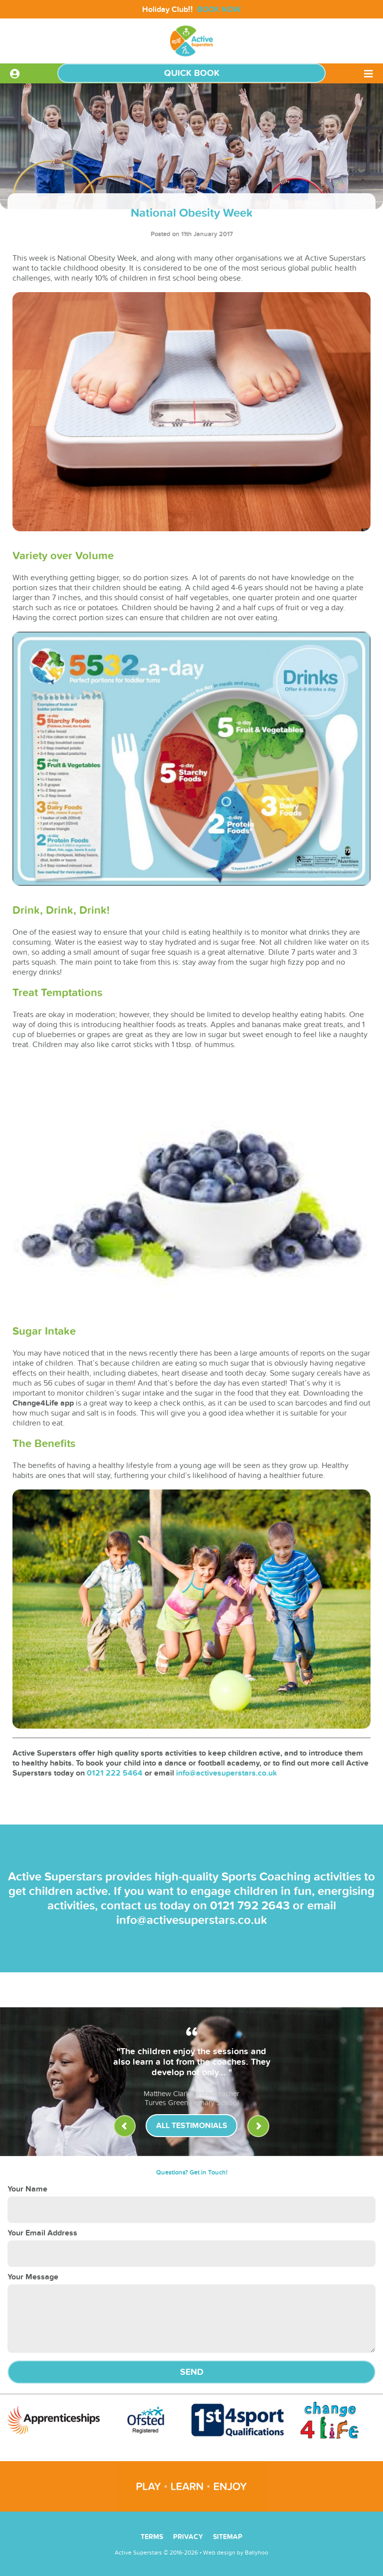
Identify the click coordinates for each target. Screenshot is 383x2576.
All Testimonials (191, 2126)
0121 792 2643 (250, 1905)
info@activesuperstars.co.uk (226, 1773)
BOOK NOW (219, 9)
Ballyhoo (256, 2552)
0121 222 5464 (115, 1773)
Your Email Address (42, 2233)
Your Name (27, 2189)
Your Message (32, 2277)
